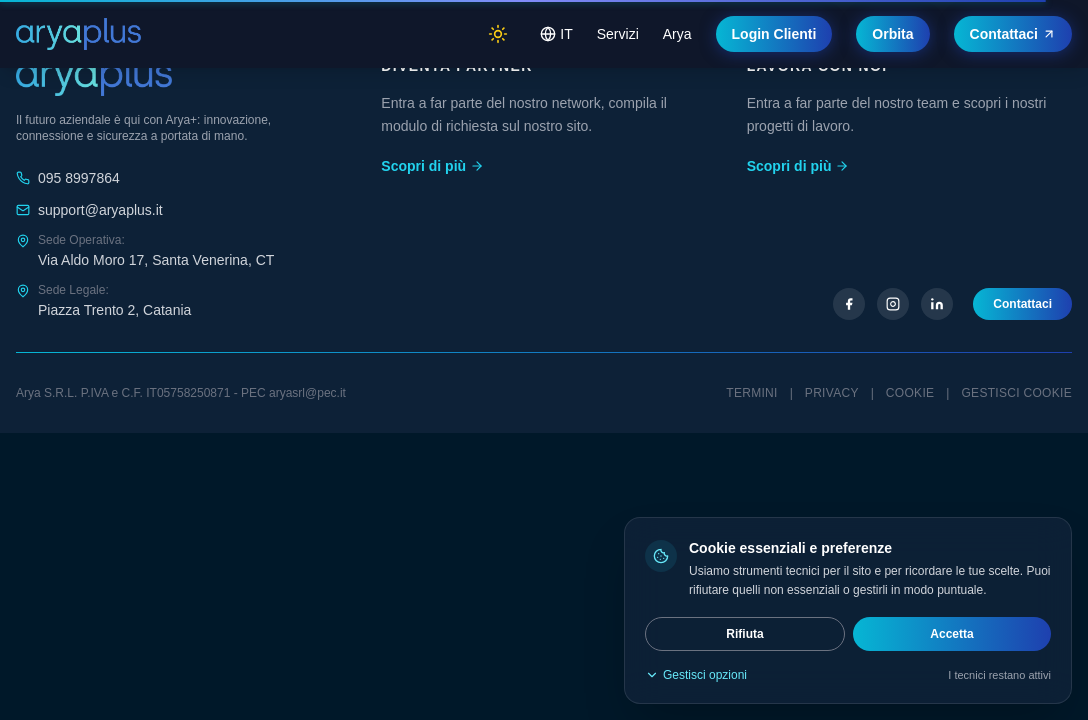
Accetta (951, 634)
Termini (751, 393)
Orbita (892, 34)
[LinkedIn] (937, 304)
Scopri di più (432, 166)
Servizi (618, 34)
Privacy (832, 393)
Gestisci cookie (1016, 393)
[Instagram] (893, 304)
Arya (677, 34)
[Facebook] (849, 304)
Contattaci (1013, 34)
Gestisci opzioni (696, 675)
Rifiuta (744, 634)
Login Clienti (774, 34)
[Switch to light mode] (498, 34)
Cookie (910, 393)
